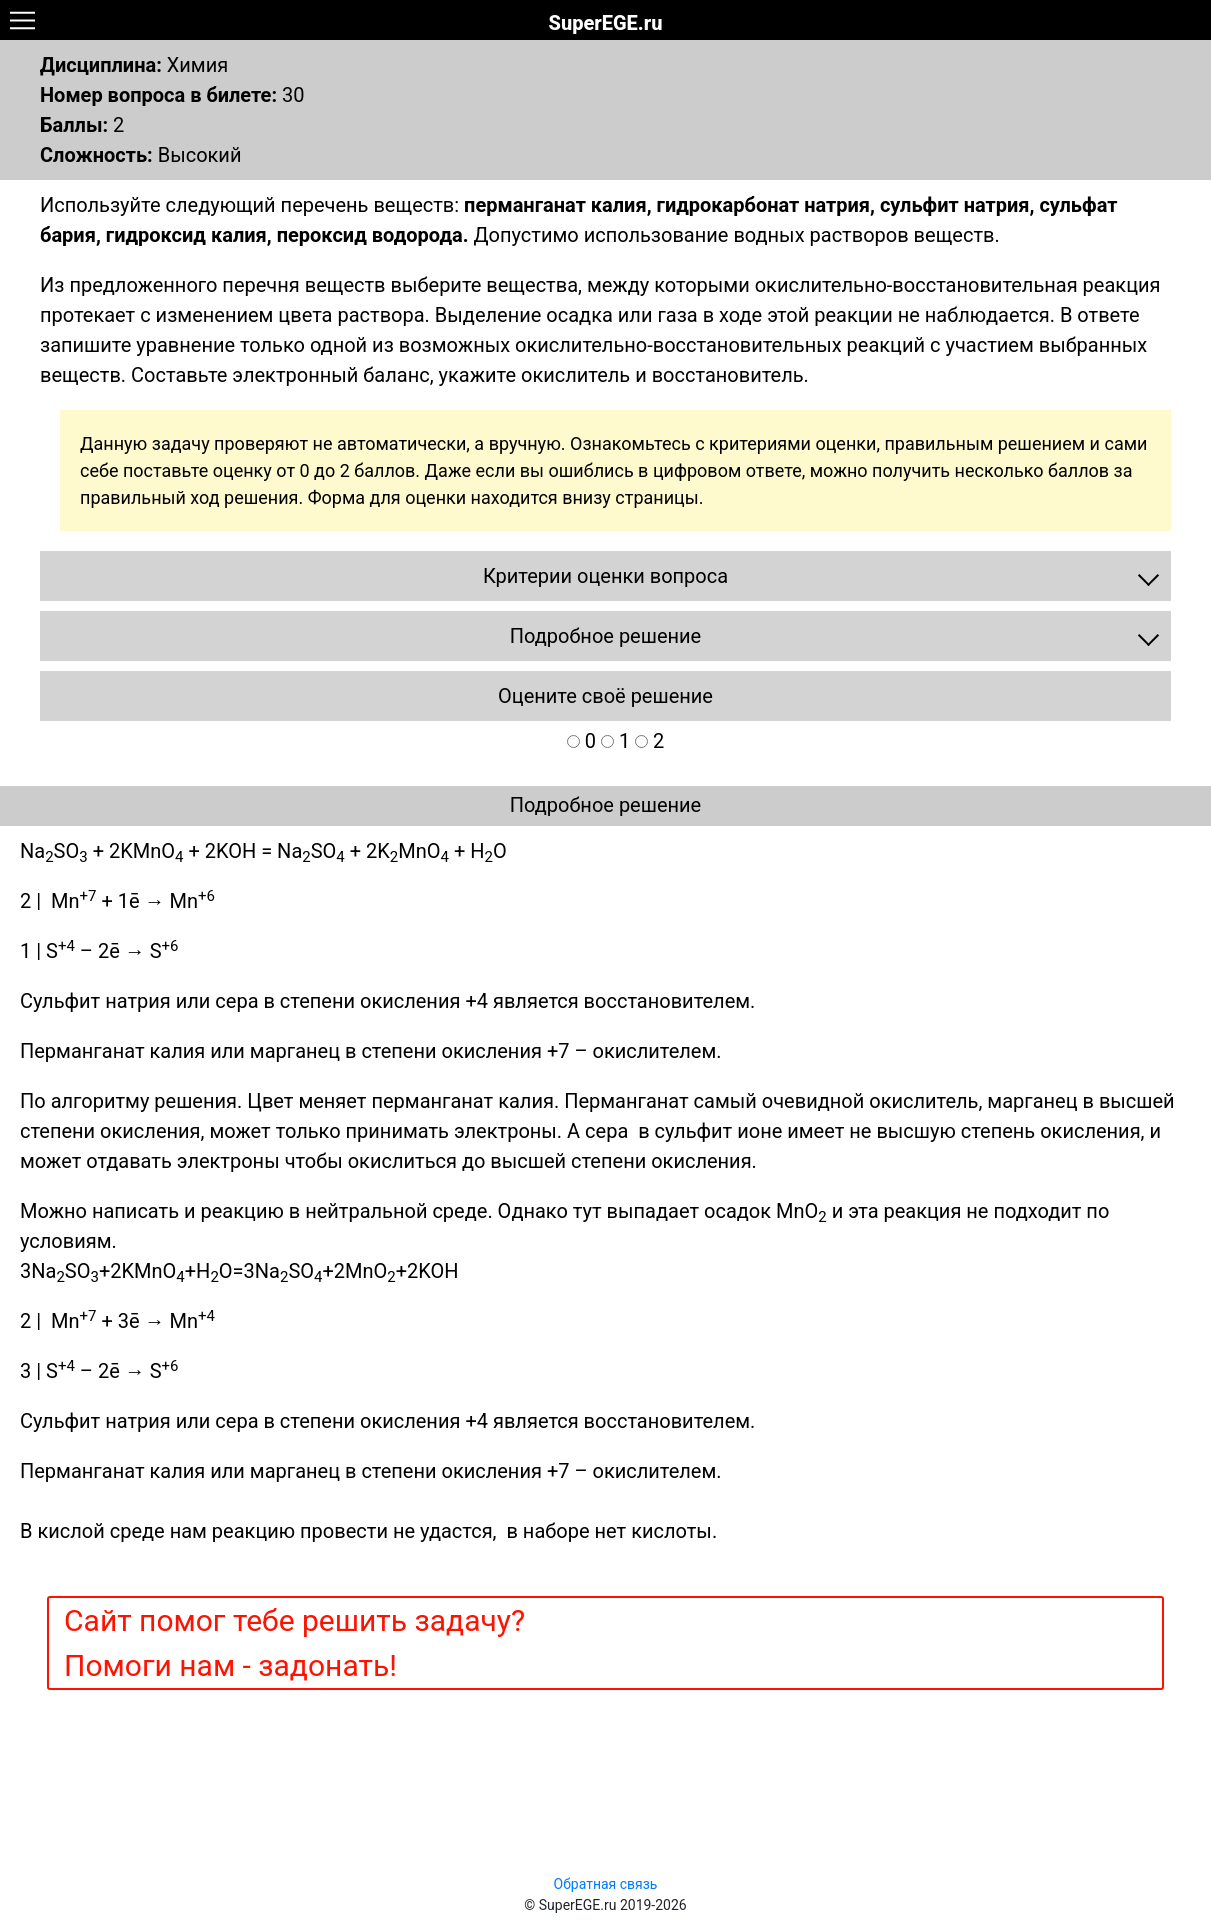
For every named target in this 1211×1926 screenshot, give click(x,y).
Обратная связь (606, 1884)
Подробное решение (605, 805)
